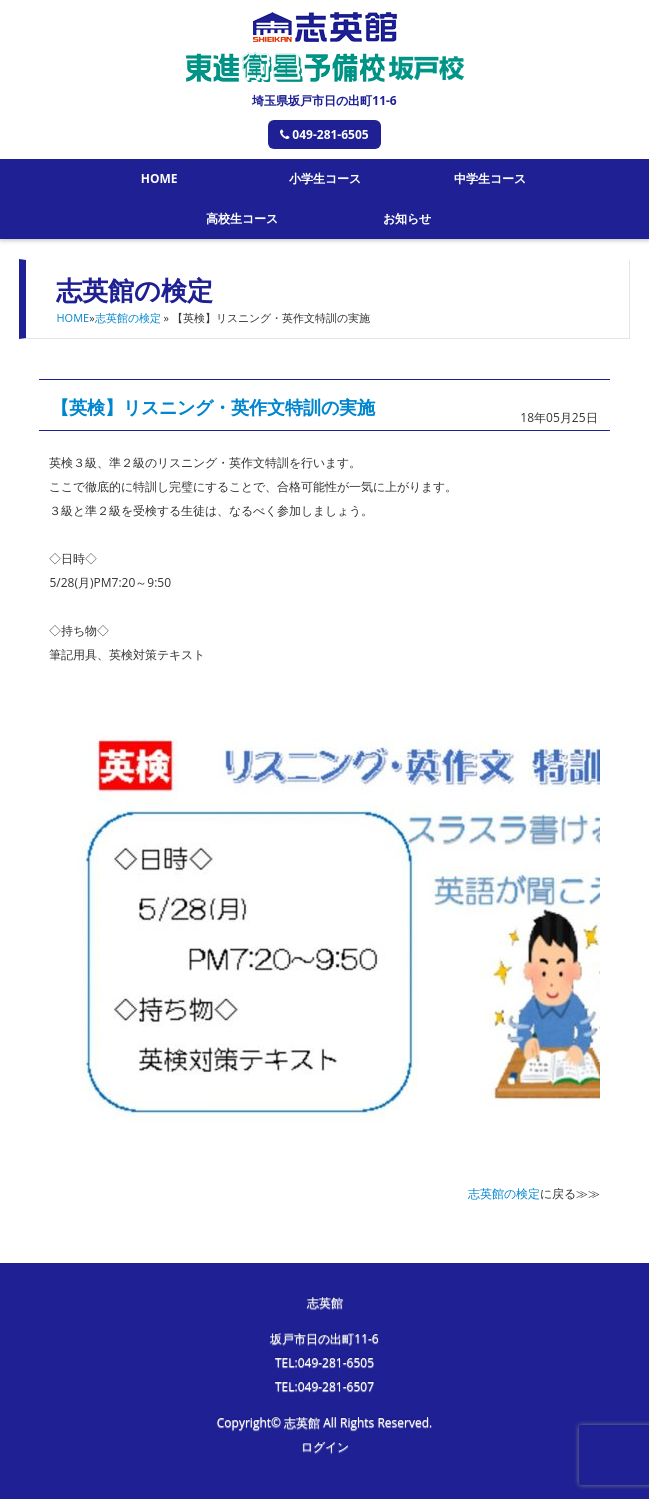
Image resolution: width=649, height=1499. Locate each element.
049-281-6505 (324, 134)
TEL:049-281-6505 (324, 1362)
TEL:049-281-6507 (324, 1386)
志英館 (325, 1302)
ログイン (325, 1446)
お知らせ (407, 218)
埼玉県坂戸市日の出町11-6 (324, 100)
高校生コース (242, 218)
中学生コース (490, 178)
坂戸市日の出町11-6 (324, 1338)
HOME (159, 178)
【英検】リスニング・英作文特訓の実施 (213, 407)
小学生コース (325, 178)
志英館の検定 (128, 317)
